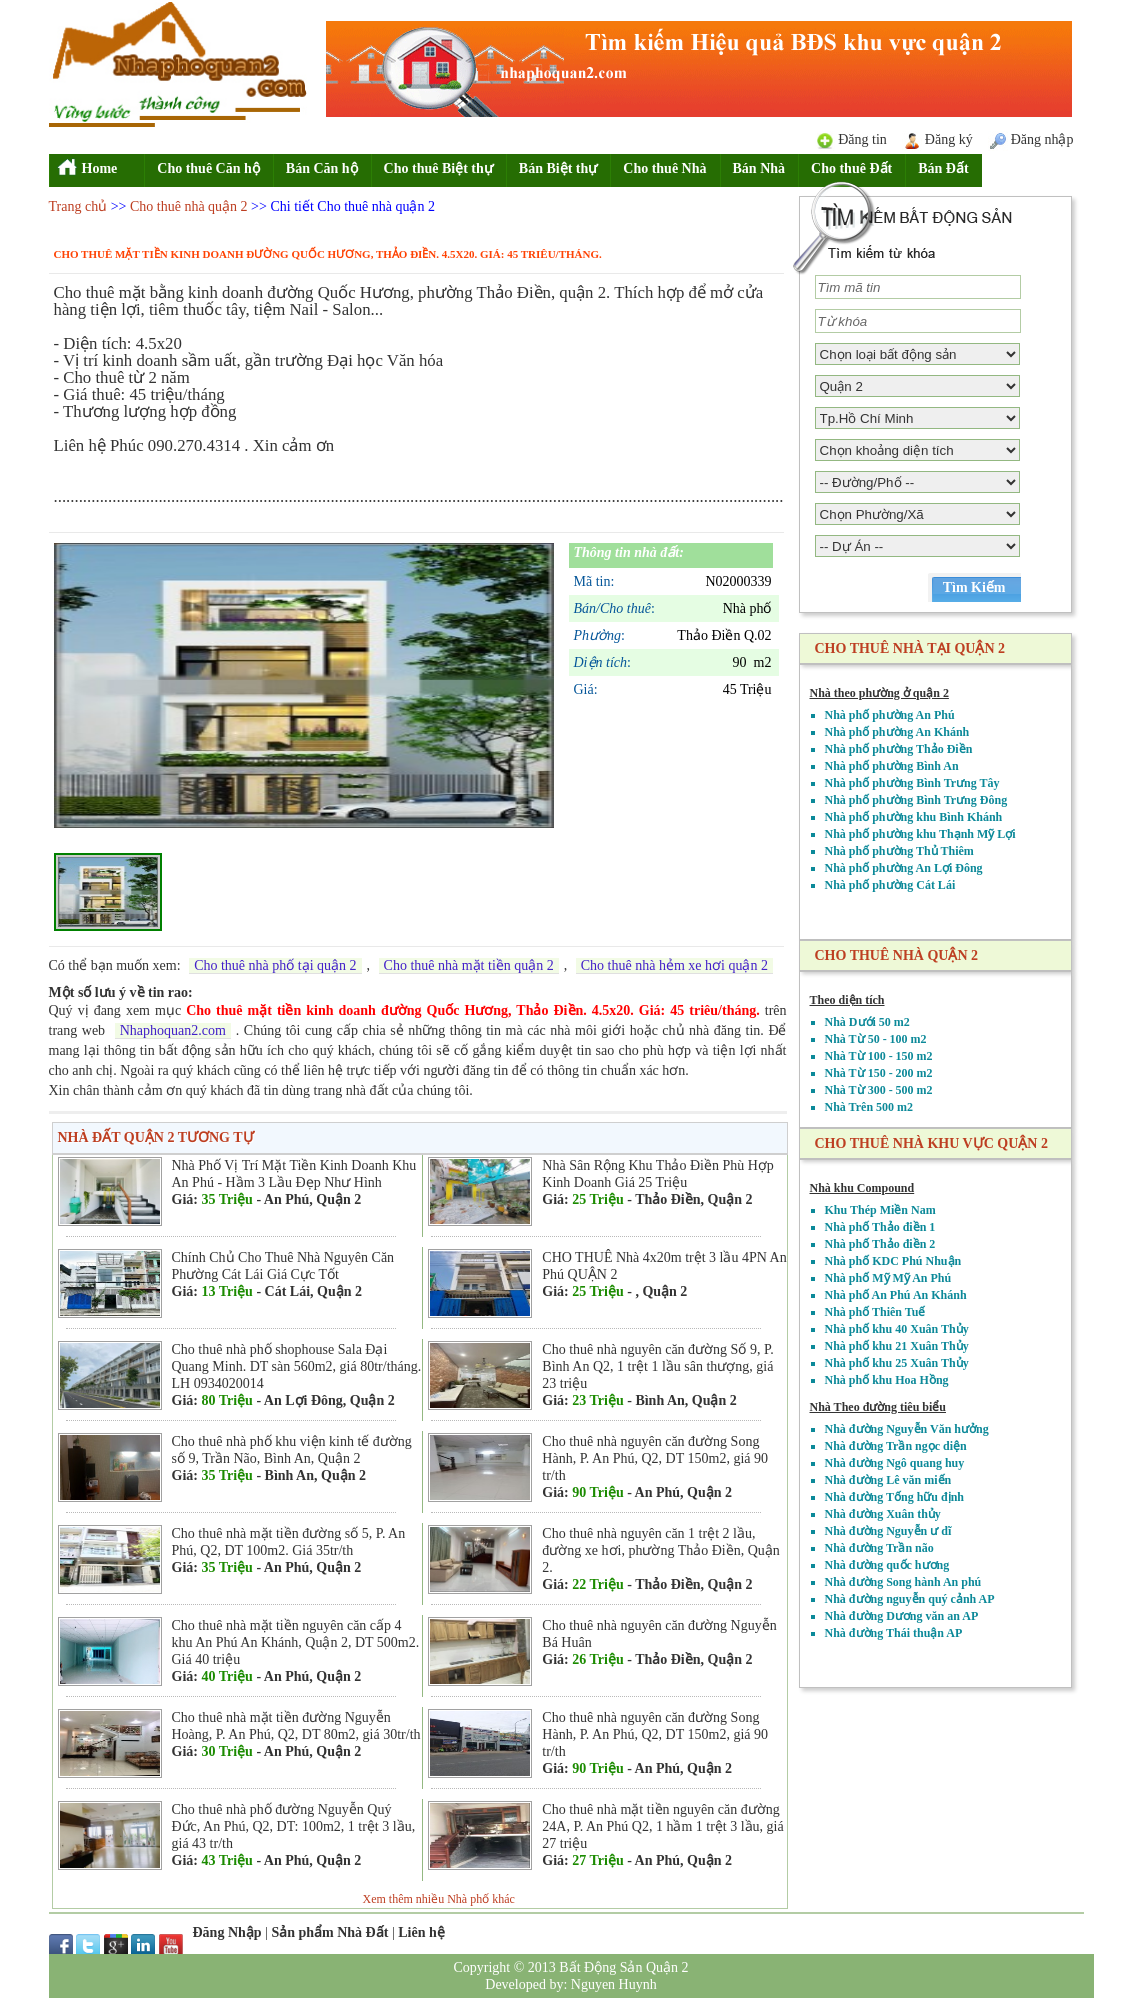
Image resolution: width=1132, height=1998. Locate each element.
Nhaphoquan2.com (173, 1030)
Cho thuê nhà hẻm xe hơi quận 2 (674, 965)
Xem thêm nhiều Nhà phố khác (439, 1899)
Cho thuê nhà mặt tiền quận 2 (469, 965)
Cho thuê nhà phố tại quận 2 (275, 965)
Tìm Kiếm (974, 587)
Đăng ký (949, 139)
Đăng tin (862, 139)
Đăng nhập (1042, 139)
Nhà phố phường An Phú (890, 715)
